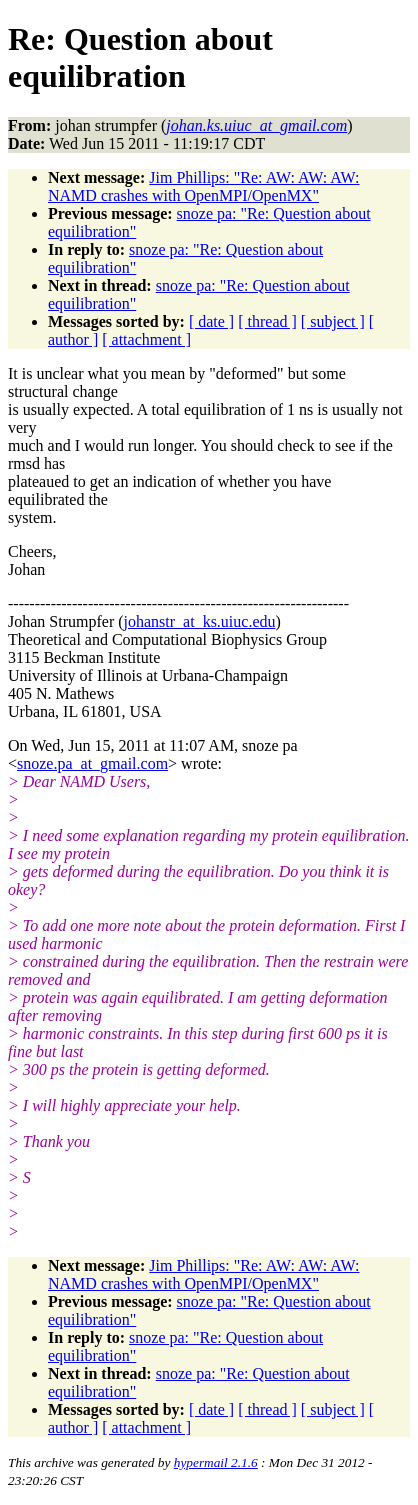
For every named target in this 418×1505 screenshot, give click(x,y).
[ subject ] (333, 321)
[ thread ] (267, 321)
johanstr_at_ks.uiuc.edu (200, 621)
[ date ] (211, 321)
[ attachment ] (146, 339)
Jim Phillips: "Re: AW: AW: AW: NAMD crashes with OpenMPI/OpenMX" (204, 186)
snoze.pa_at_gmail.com (92, 763)
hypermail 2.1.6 (216, 1462)
